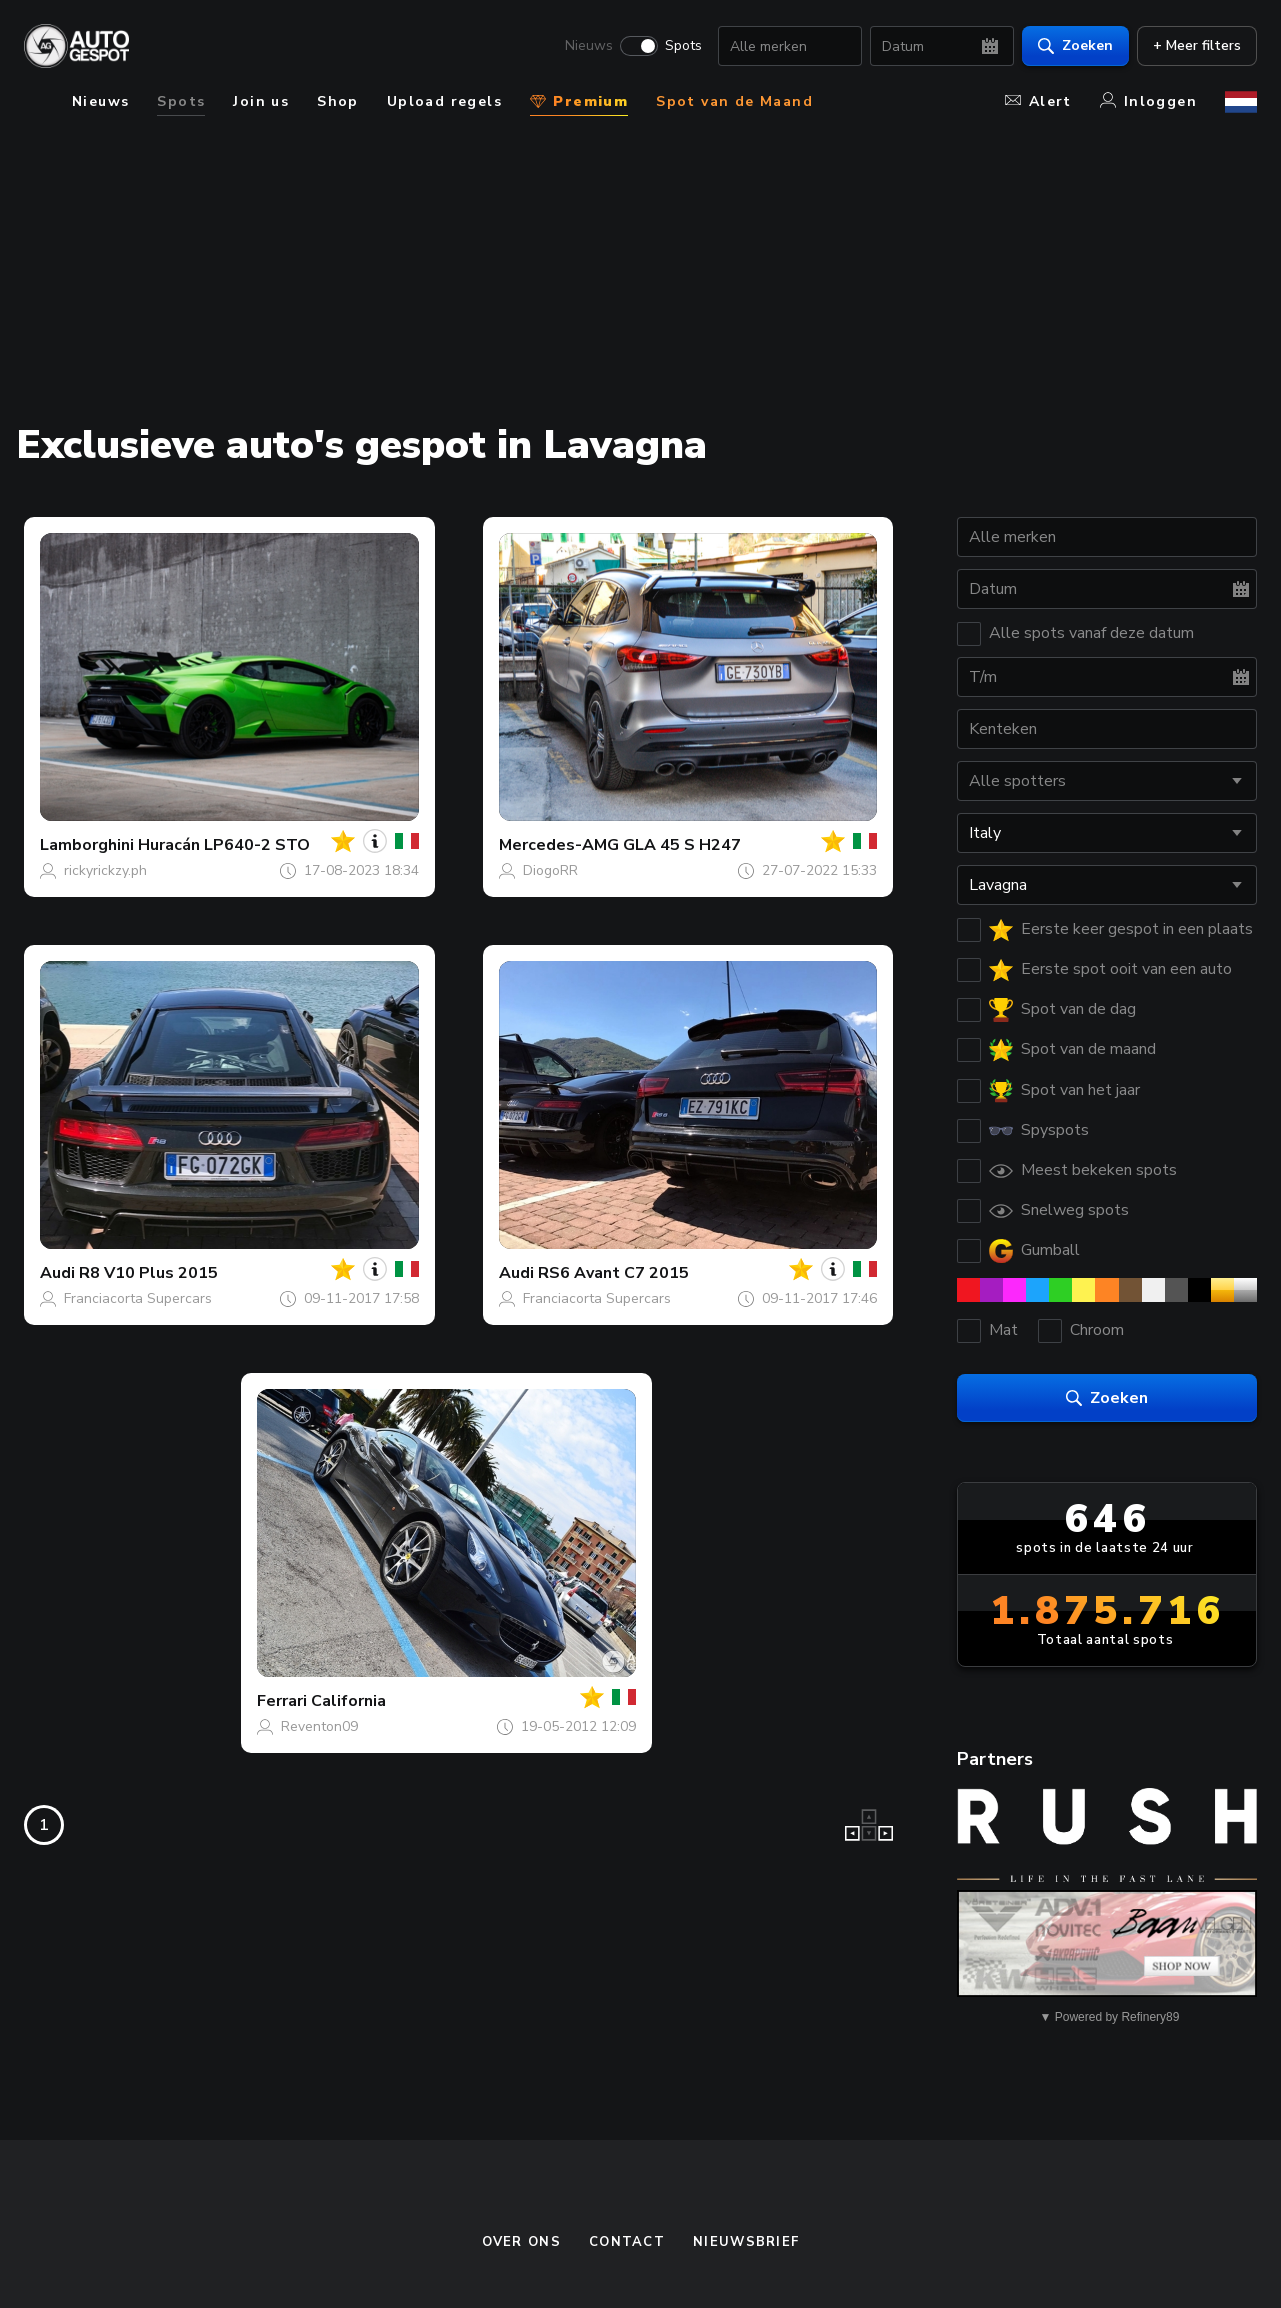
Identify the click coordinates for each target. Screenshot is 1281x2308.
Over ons (521, 2242)
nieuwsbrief (746, 2242)
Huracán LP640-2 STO (224, 845)
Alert (1038, 101)
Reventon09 (319, 1726)
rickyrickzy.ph (105, 870)
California (348, 1701)
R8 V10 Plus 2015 (148, 1273)
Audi (57, 1273)
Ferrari (282, 1701)
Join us (261, 101)
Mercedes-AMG (559, 845)
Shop (338, 101)
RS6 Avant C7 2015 (613, 1273)
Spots (683, 46)
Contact (627, 2242)
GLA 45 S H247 (682, 845)
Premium (579, 101)
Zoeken (1075, 45)
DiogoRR (550, 870)
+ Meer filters (1197, 45)
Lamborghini (87, 845)
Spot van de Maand (734, 101)
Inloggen (1148, 101)
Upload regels (444, 101)
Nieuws (589, 46)
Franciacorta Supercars (138, 1298)
